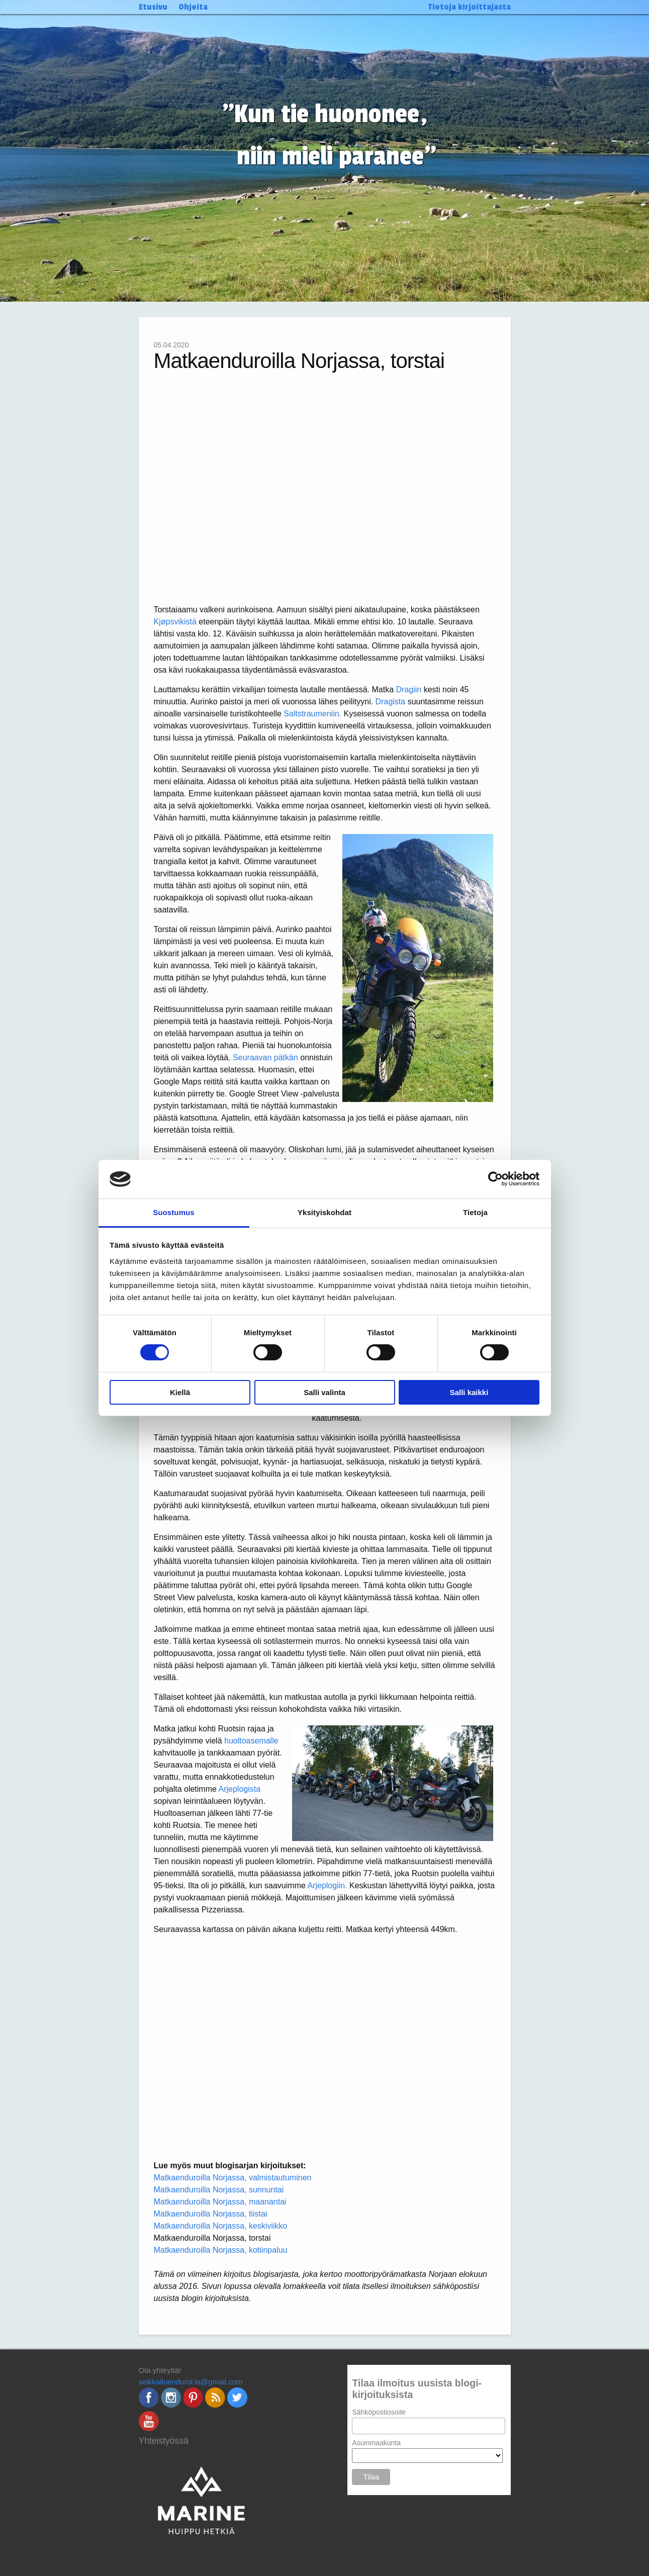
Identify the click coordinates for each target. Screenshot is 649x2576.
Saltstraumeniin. (312, 713)
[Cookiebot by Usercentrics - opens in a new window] (495, 1178)
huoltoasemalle (251, 1740)
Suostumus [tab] (174, 1212)
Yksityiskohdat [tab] (324, 1212)
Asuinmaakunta (376, 2443)
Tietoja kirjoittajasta (469, 7)
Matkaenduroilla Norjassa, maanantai (220, 2201)
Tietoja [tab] (475, 1212)
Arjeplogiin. (327, 1885)
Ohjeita (193, 7)
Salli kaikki (469, 1392)
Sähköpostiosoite (379, 2412)
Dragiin (409, 689)
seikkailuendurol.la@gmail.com (191, 2381)
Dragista (391, 701)
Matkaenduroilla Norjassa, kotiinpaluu (221, 2250)
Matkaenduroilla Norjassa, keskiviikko (221, 2226)
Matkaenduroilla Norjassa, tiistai (210, 2214)
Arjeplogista (239, 1789)
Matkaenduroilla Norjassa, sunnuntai (219, 2189)
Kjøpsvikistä (175, 621)
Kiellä (180, 1392)
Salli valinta (324, 1392)
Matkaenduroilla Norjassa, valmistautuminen (233, 2177)
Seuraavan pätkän (265, 1057)
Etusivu (153, 7)
